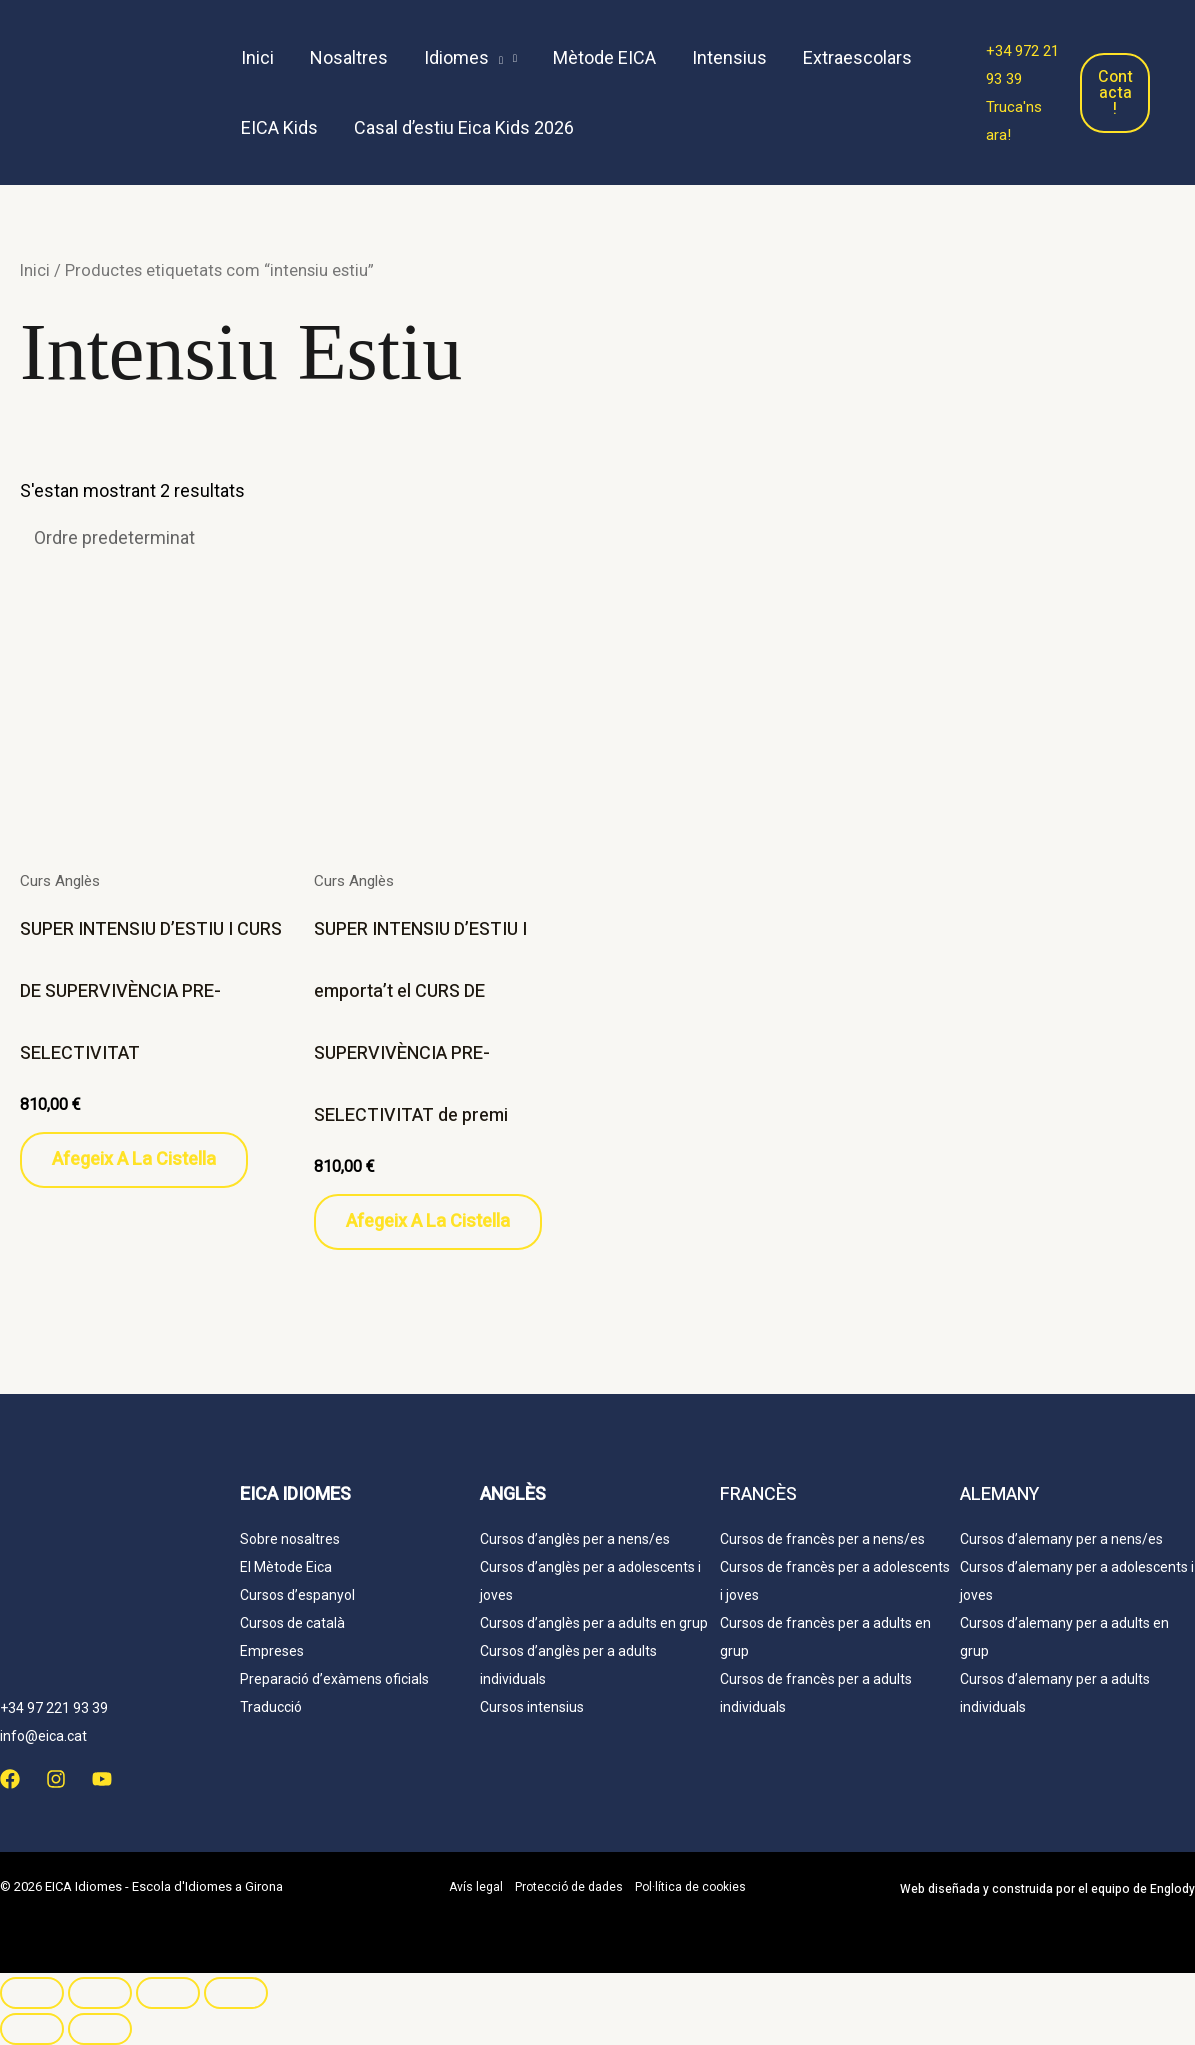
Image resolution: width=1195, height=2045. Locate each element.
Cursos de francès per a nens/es (822, 1539)
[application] (496, 58)
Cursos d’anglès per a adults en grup (594, 1623)
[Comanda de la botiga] (182, 537)
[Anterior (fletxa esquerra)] (32, 2029)
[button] (470, 58)
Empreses (272, 1651)
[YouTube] (102, 1779)
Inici (35, 270)
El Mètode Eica (286, 1567)
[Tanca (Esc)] (236, 1993)
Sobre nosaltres (290, 1539)
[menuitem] (619, 128)
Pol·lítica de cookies (690, 1887)
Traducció (271, 1707)
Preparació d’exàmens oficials (334, 1679)
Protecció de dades (569, 1887)
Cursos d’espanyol (297, 1595)
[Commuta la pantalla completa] (100, 1993)
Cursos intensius (532, 1707)
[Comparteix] (168, 1993)
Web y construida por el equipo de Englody (1047, 1889)
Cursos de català (292, 1623)
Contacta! (1115, 93)
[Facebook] (10, 1779)
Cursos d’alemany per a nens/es (1061, 1539)
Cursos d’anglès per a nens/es (575, 1539)
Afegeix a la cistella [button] (134, 1159)
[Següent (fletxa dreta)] (100, 2029)
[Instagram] (56, 1779)
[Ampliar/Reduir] (32, 1993)
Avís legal (476, 1887)
